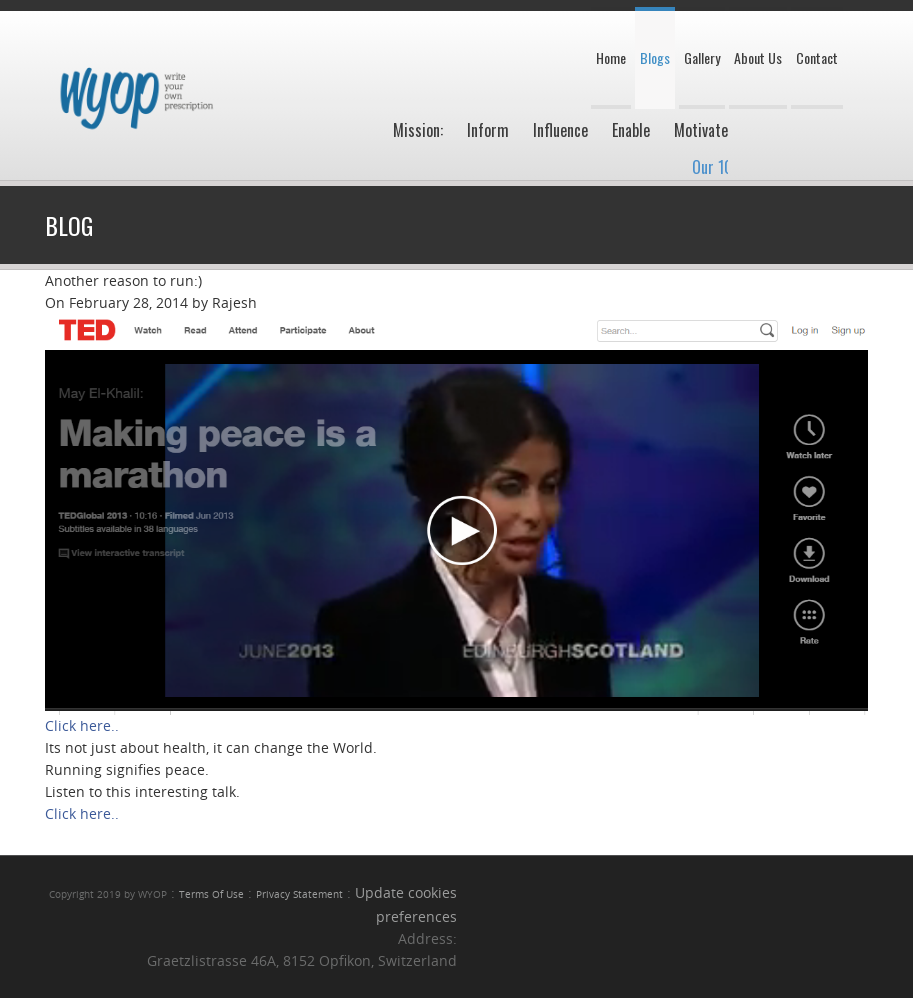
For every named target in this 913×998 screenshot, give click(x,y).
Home (611, 57)
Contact (817, 57)
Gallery (702, 57)
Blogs (655, 57)
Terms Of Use (211, 894)
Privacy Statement (299, 894)
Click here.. (82, 725)
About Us (758, 57)
